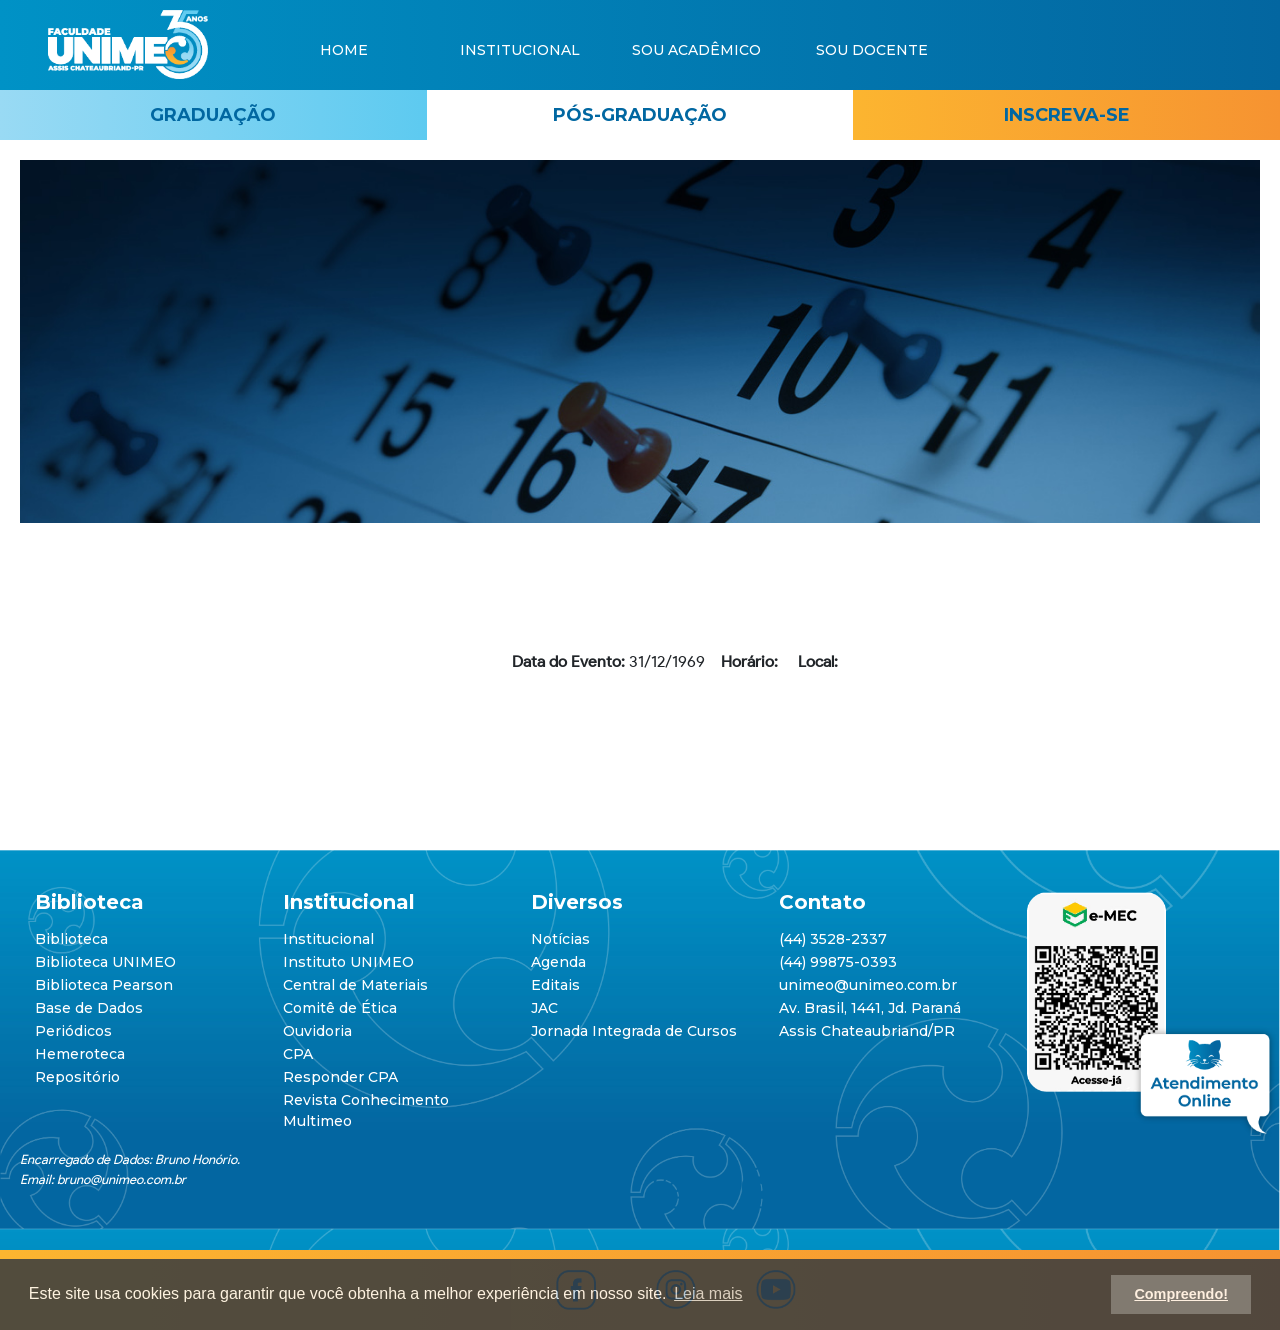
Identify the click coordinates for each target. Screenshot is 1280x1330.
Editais (555, 985)
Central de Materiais (355, 985)
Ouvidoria (317, 1031)
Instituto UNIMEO (348, 962)
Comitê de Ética (340, 1008)
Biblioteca (71, 939)
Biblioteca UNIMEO (105, 962)
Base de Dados (89, 1008)
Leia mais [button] (708, 1293)
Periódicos (73, 1031)
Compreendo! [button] (1181, 1294)
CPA (298, 1054)
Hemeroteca (80, 1054)
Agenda (558, 962)
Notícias (560, 939)
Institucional (328, 939)
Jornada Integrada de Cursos (634, 1031)
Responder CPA (340, 1077)
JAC (544, 1008)
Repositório (77, 1077)
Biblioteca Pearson (104, 985)
